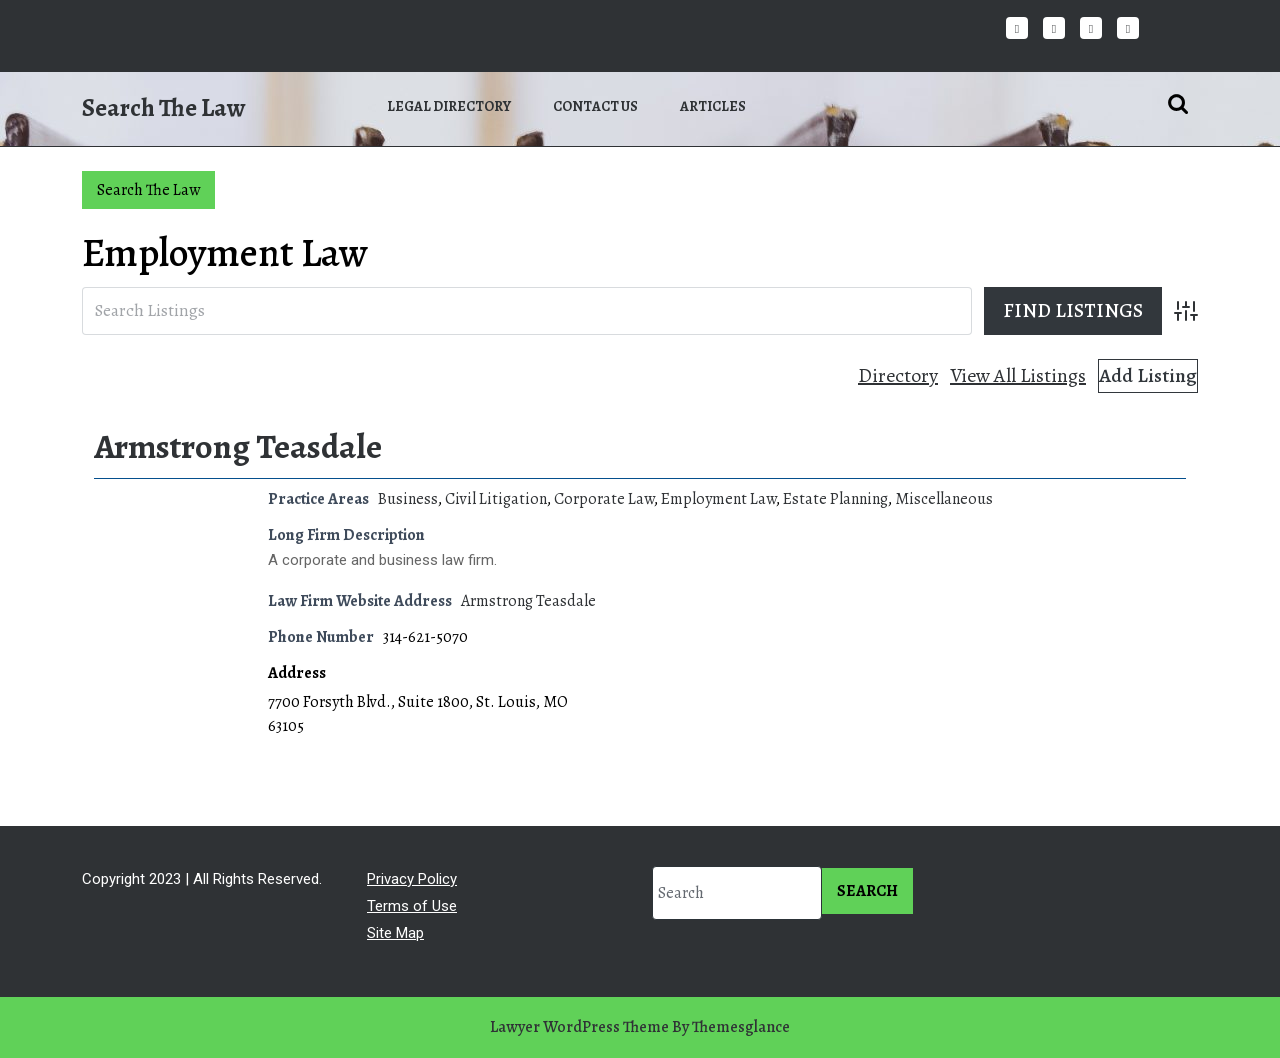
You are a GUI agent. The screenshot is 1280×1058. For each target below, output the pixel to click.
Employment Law (718, 499)
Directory (898, 375)
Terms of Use (412, 906)
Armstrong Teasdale (238, 446)
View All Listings (1018, 375)
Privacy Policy (412, 879)
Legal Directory (449, 106)
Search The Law (163, 108)
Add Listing (1148, 375)
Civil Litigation (496, 499)
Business (408, 499)
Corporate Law (604, 499)
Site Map (395, 933)
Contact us (595, 106)
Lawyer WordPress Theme (579, 1027)
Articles (713, 106)
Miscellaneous (944, 499)
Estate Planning (835, 499)
